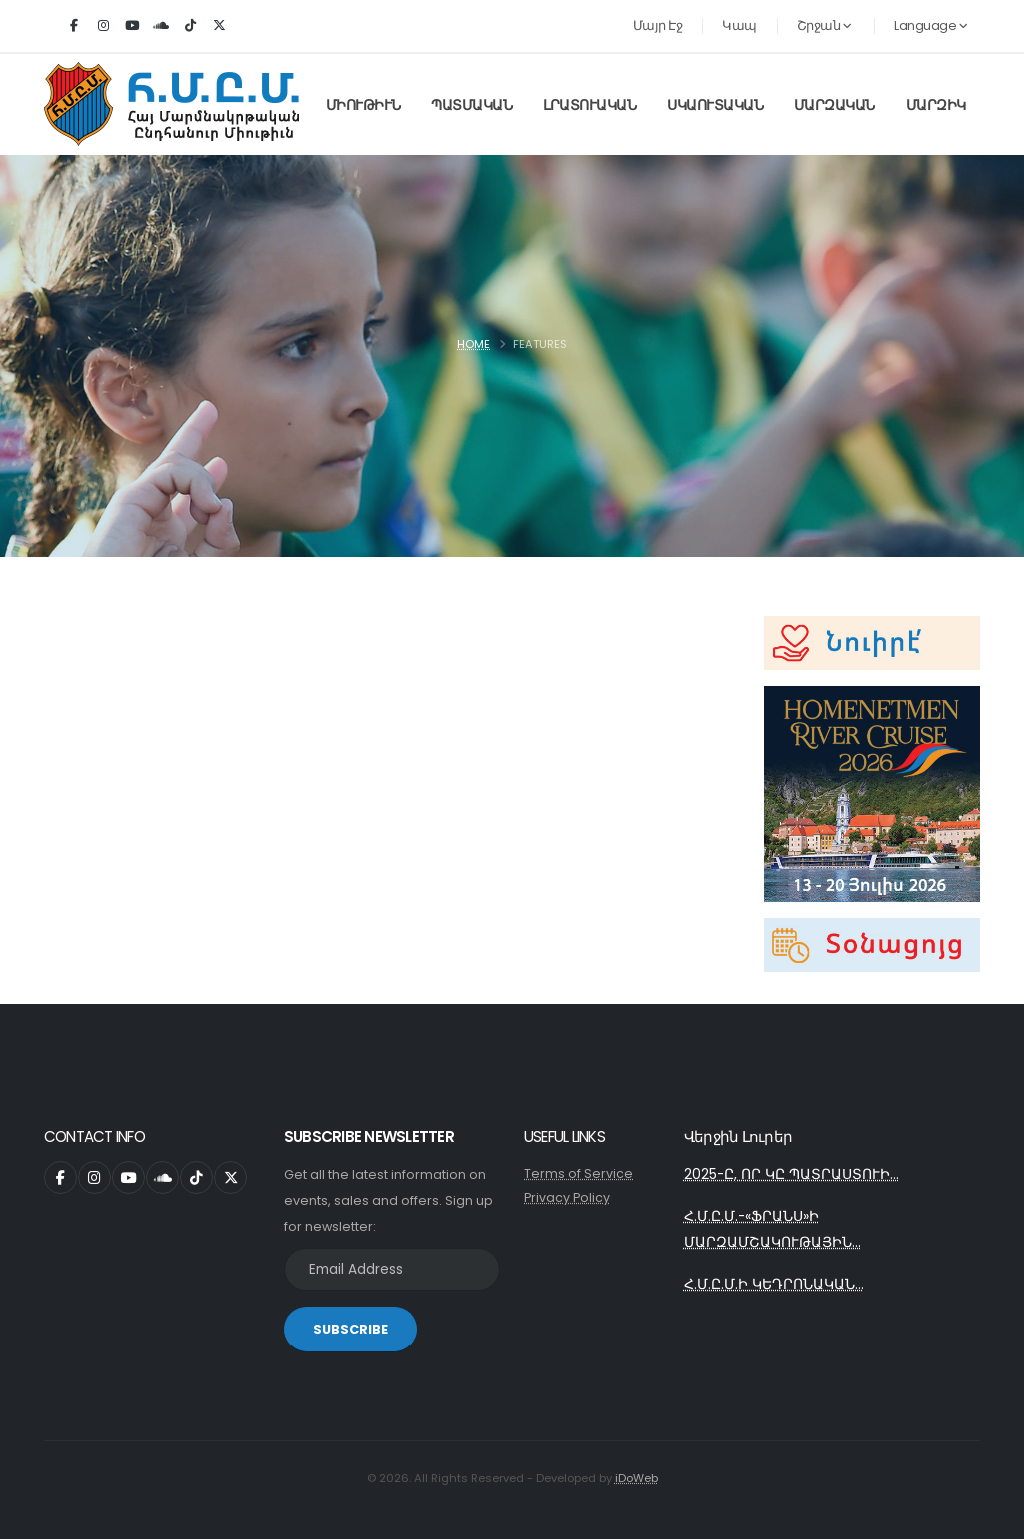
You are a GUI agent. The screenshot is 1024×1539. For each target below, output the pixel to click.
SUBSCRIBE (350, 1329)
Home (473, 344)
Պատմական (471, 105)
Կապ (739, 25)
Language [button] (930, 25)
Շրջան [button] (824, 25)
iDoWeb (636, 1478)
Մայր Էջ (658, 25)
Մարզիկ (936, 105)
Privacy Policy (567, 1197)
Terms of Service (578, 1173)
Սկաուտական (715, 105)
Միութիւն (363, 105)
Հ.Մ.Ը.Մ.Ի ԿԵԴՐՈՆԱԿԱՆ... (774, 1288)
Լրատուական (589, 105)
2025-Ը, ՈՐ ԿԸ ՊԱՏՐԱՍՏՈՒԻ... (792, 1175)
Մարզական (834, 105)
